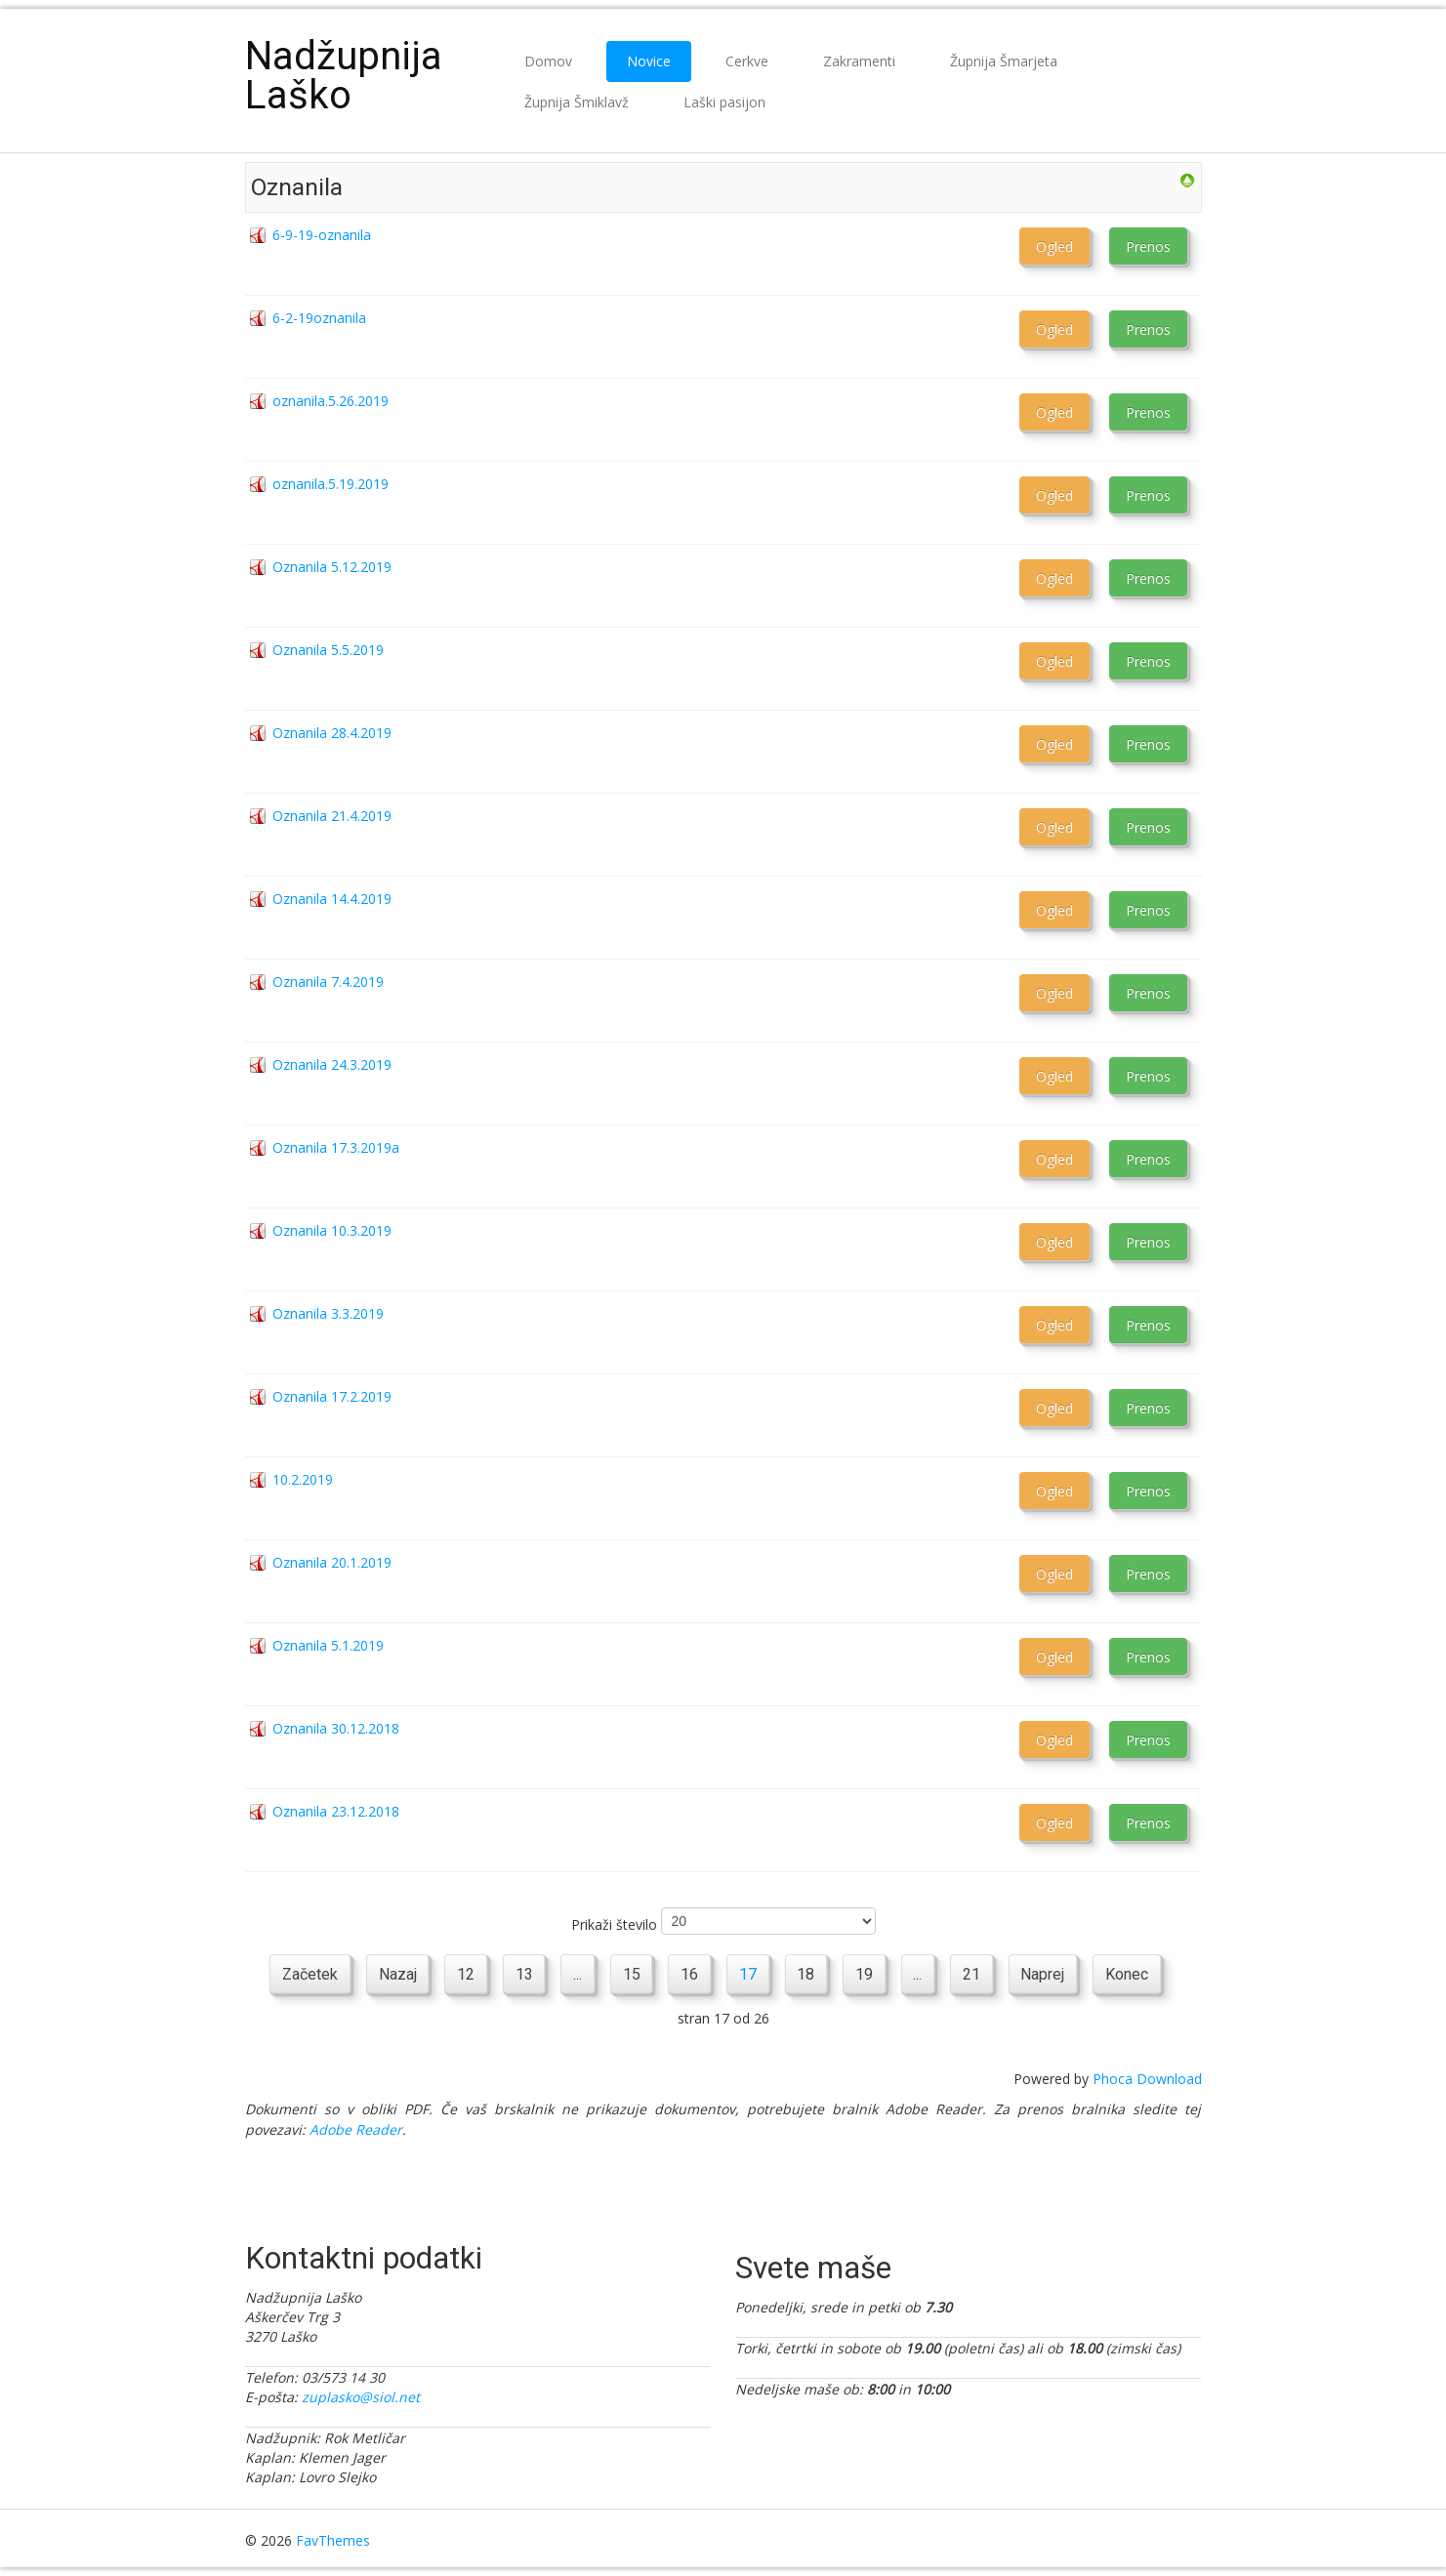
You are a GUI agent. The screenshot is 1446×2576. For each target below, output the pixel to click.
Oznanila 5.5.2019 (328, 649)
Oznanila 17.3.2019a (335, 1147)
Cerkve (746, 61)
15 (631, 1974)
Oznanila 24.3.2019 (332, 1064)
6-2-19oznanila (319, 317)
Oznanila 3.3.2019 (328, 1313)
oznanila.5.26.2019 (330, 400)
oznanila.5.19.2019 (330, 483)
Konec (1129, 1974)
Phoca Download (1147, 2078)
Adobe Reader (356, 2129)
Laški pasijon (724, 102)
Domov (548, 61)
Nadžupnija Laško (343, 75)
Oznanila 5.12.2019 (332, 566)
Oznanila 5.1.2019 (328, 1645)
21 (973, 1974)
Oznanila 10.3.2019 (332, 1230)
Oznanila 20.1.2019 (332, 1562)
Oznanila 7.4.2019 (328, 981)
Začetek (307, 1974)
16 (689, 1974)
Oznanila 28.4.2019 (332, 732)
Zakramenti (859, 61)
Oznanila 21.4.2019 (332, 815)
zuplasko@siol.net (361, 2397)
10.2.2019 (302, 1479)
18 (806, 1974)
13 (522, 1974)
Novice (649, 61)
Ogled (1054, 246)
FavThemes (333, 2540)
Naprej (1045, 1974)
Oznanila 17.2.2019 (332, 1396)
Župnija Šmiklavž (576, 102)
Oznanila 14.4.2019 (332, 898)
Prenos (1148, 246)
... (576, 1974)
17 (748, 1974)
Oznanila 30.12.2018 (335, 1728)
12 (464, 1974)
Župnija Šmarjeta (1003, 61)
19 (865, 1974)
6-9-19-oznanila (321, 234)
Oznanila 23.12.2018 (335, 1811)
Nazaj (395, 1974)
